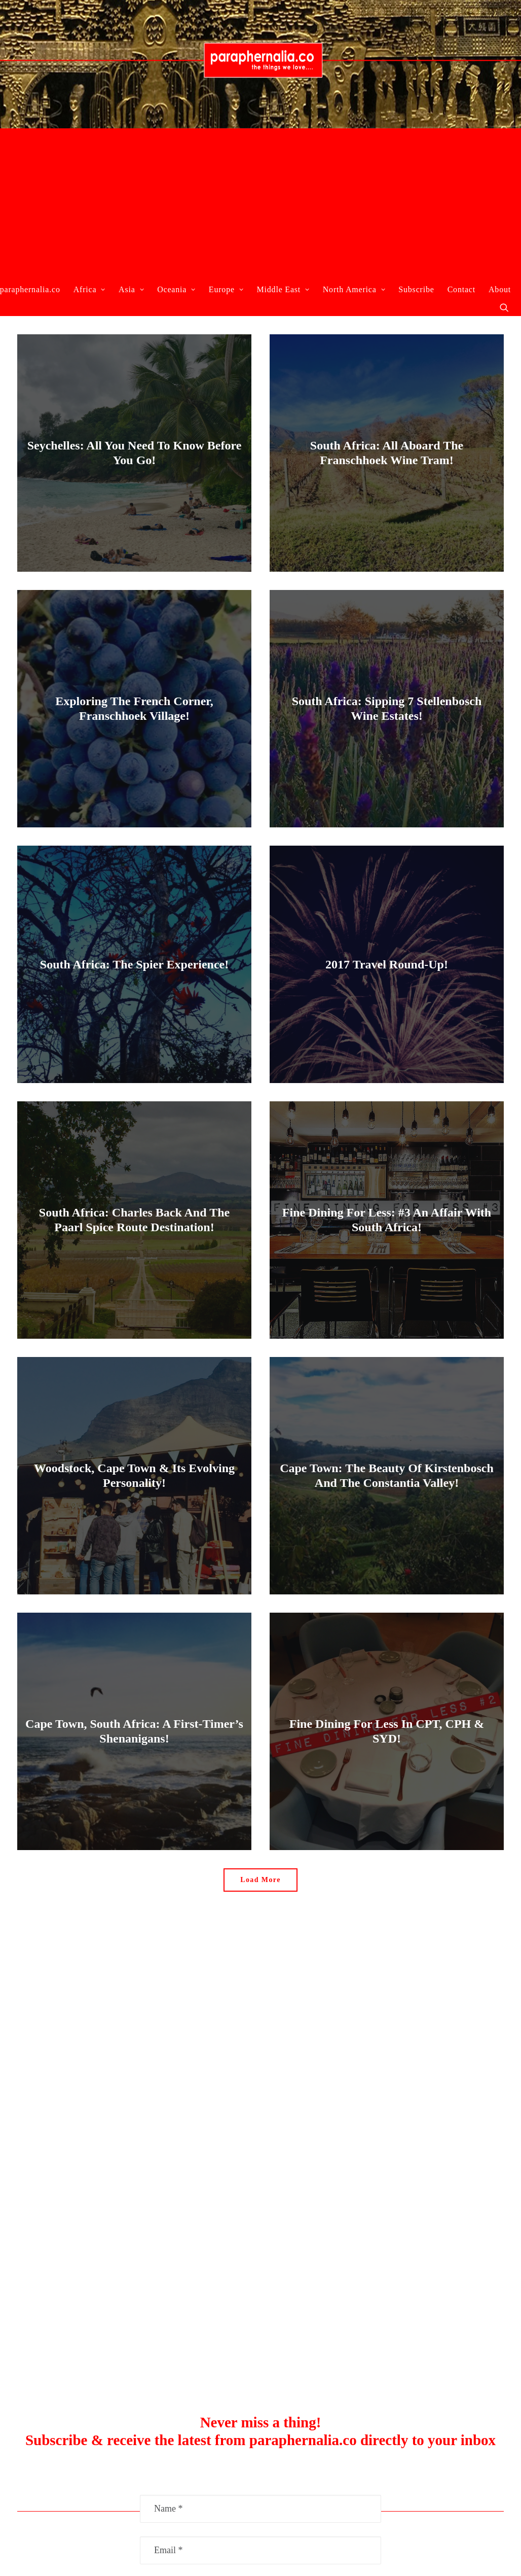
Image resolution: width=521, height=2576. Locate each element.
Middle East (283, 289)
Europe (226, 289)
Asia (131, 289)
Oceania (176, 289)
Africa (89, 289)
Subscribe (416, 289)
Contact (461, 289)
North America (354, 289)
